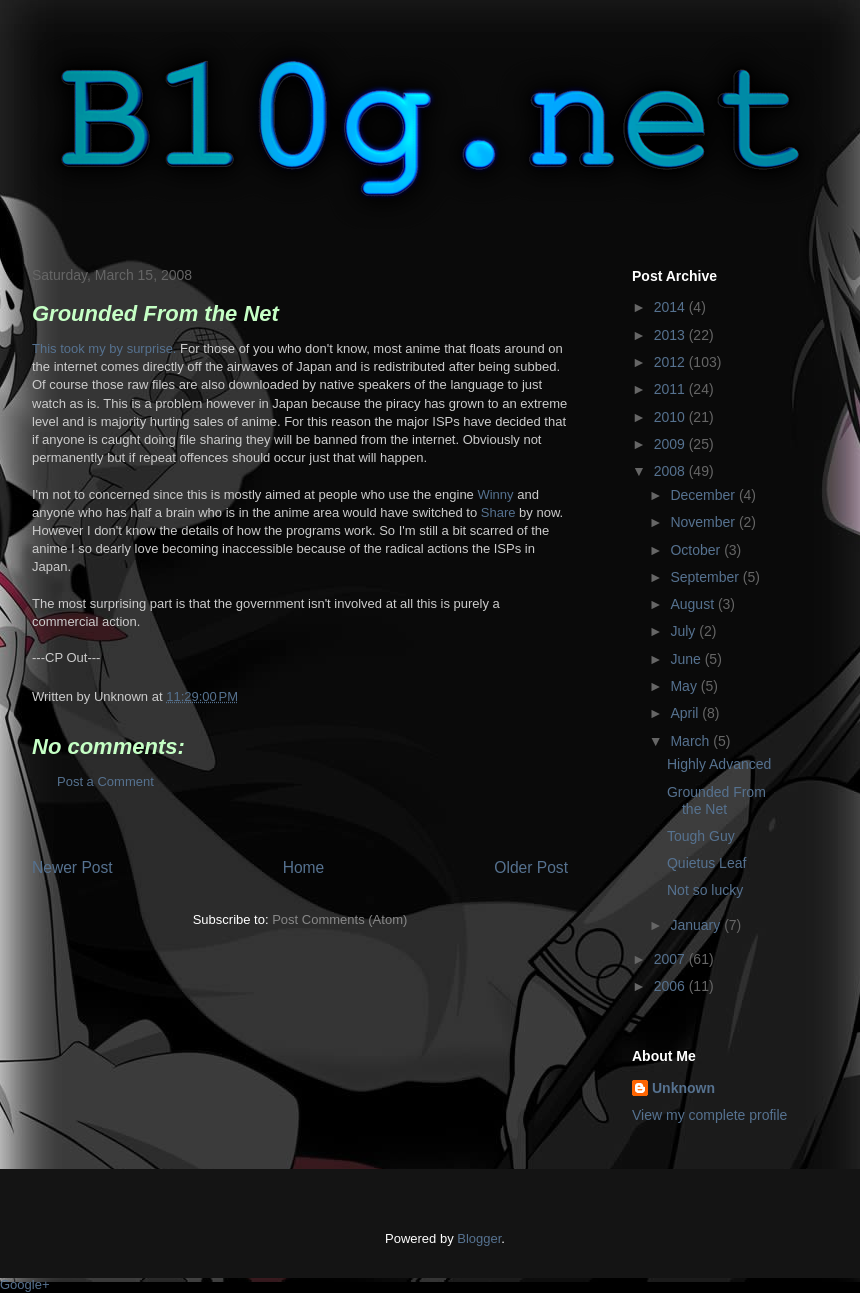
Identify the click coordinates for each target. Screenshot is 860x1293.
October (697, 550)
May (685, 686)
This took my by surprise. (104, 348)
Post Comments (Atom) (339, 919)
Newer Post (72, 867)
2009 (671, 444)
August (693, 604)
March (691, 741)
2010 (671, 417)
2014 (671, 307)
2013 (671, 335)
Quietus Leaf (706, 863)
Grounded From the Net (716, 800)
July (684, 631)
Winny (495, 494)
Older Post (531, 867)
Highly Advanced (719, 764)
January (697, 925)
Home (304, 867)
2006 (671, 986)
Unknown (683, 1088)
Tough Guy (701, 836)
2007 (671, 959)
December (704, 495)
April (686, 713)
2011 (671, 389)
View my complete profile (709, 1115)
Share (498, 512)
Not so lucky (705, 890)
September (706, 577)
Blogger (479, 1238)
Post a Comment (105, 781)
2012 (671, 362)
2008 (671, 471)
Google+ (25, 1284)
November (704, 522)
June (687, 659)
